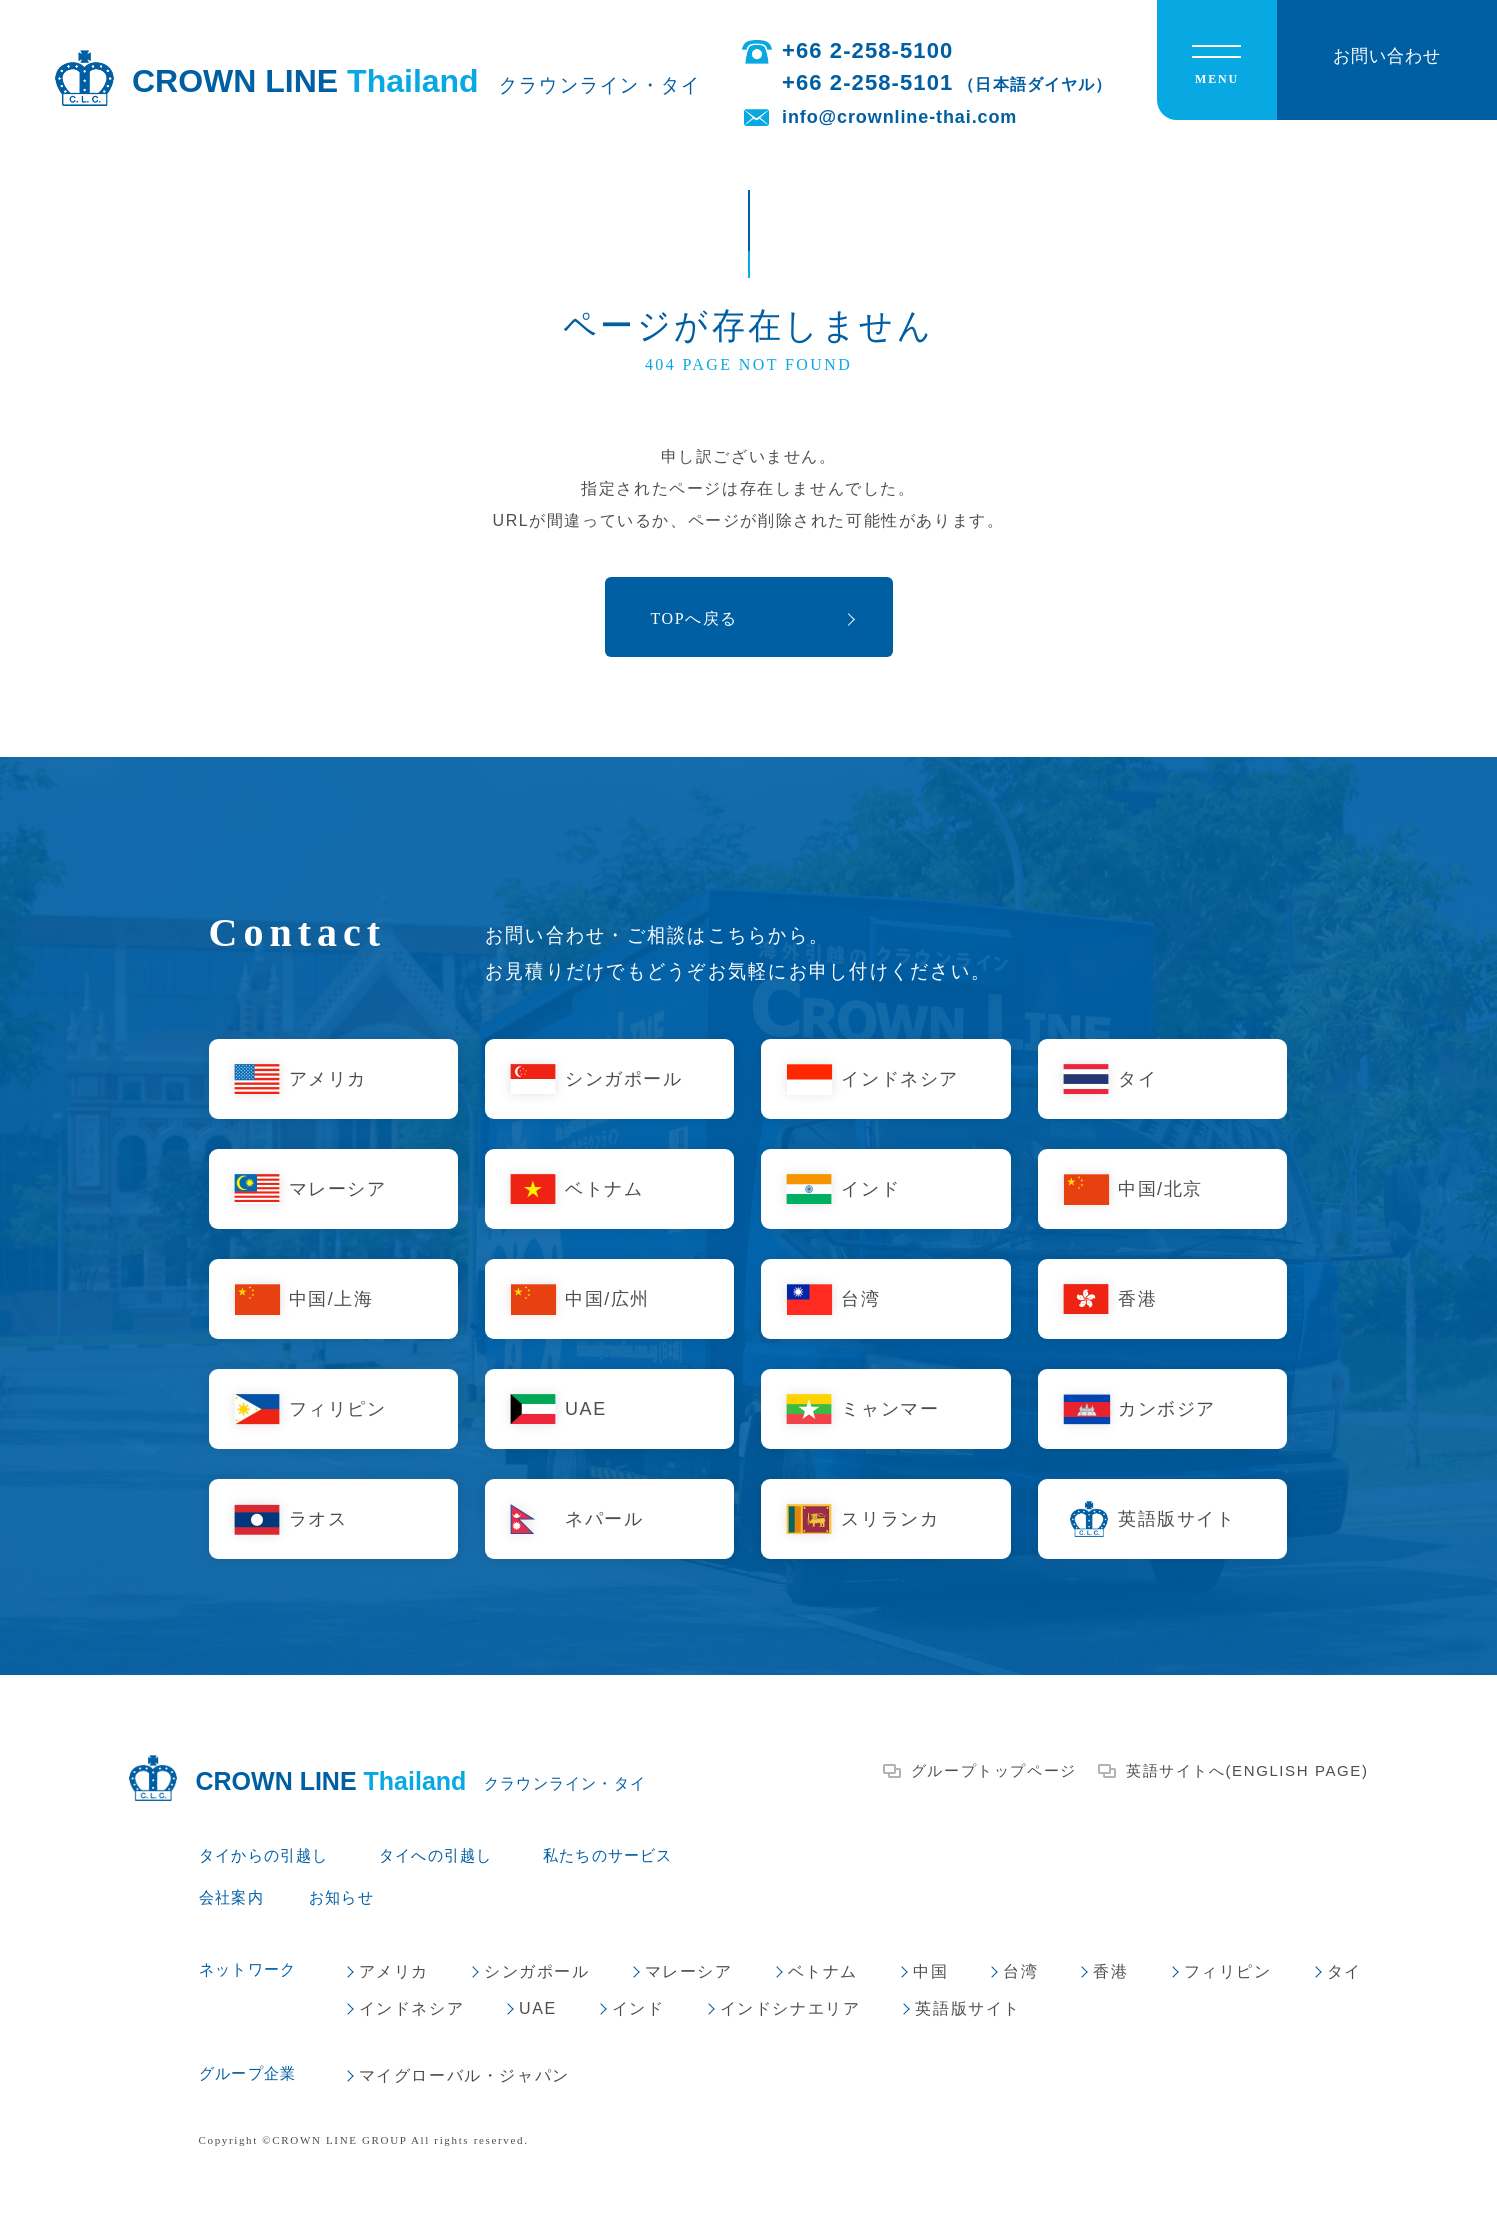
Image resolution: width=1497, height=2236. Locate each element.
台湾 (860, 1299)
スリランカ (890, 1519)
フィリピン (338, 1409)
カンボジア (1167, 1409)
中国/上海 (331, 1299)
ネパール (604, 1519)
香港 (1137, 1299)
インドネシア (900, 1079)
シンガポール (624, 1079)
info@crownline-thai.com (899, 117)
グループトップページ (994, 1770)
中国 (930, 1971)
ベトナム (604, 1189)
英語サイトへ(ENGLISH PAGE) (1247, 1770)
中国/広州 (607, 1299)
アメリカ (328, 1079)
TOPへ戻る (695, 618)
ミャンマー (890, 1409)
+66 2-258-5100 (867, 50)
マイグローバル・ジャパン (464, 2075)
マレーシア (338, 1189)
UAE (586, 1409)
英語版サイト (1177, 1519)
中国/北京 (1160, 1189)
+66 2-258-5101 (947, 82)
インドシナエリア (790, 2008)
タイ (1137, 1079)
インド (870, 1189)
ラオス (318, 1519)
